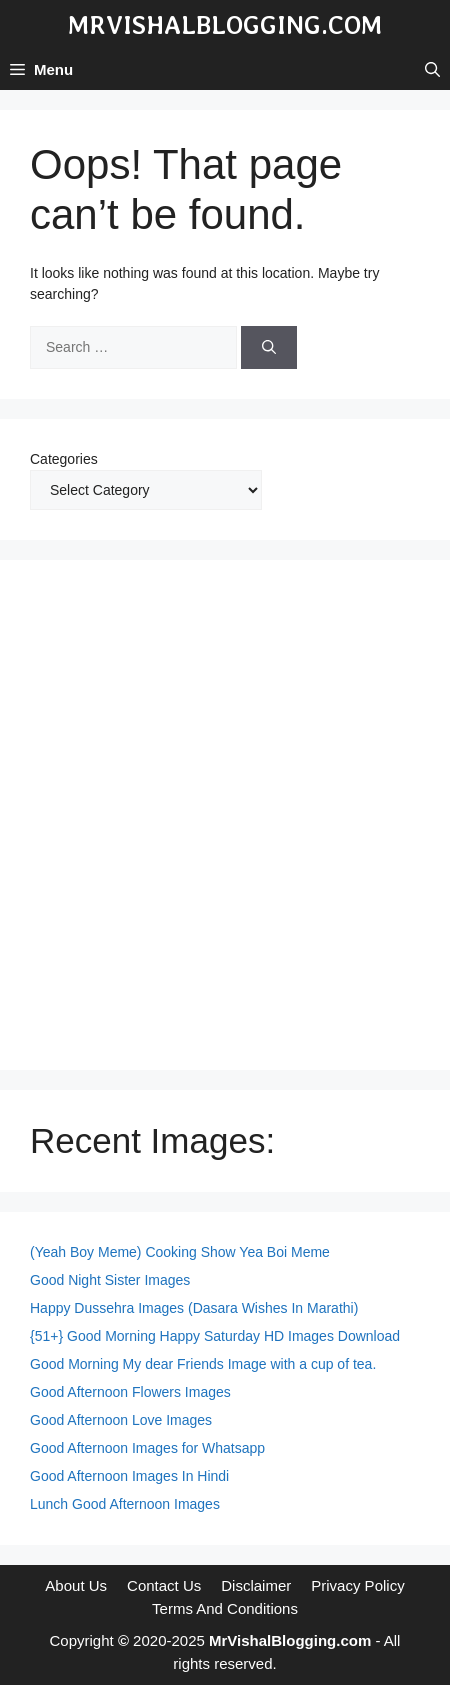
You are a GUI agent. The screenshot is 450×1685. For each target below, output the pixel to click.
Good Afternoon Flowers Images (130, 1392)
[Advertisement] (225, 815)
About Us (76, 1585)
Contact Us (164, 1585)
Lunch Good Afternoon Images (125, 1504)
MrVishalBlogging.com (225, 25)
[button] (432, 70)
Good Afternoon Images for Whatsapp (147, 1448)
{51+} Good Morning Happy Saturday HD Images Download (215, 1336)
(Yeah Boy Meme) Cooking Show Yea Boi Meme (180, 1252)
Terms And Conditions (225, 1608)
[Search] (269, 347)
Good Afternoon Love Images (121, 1420)
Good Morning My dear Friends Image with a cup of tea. (203, 1364)
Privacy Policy (357, 1585)
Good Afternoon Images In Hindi (129, 1476)
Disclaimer (256, 1585)
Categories (64, 459)
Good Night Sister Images (110, 1280)
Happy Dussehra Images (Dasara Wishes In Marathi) (194, 1308)
